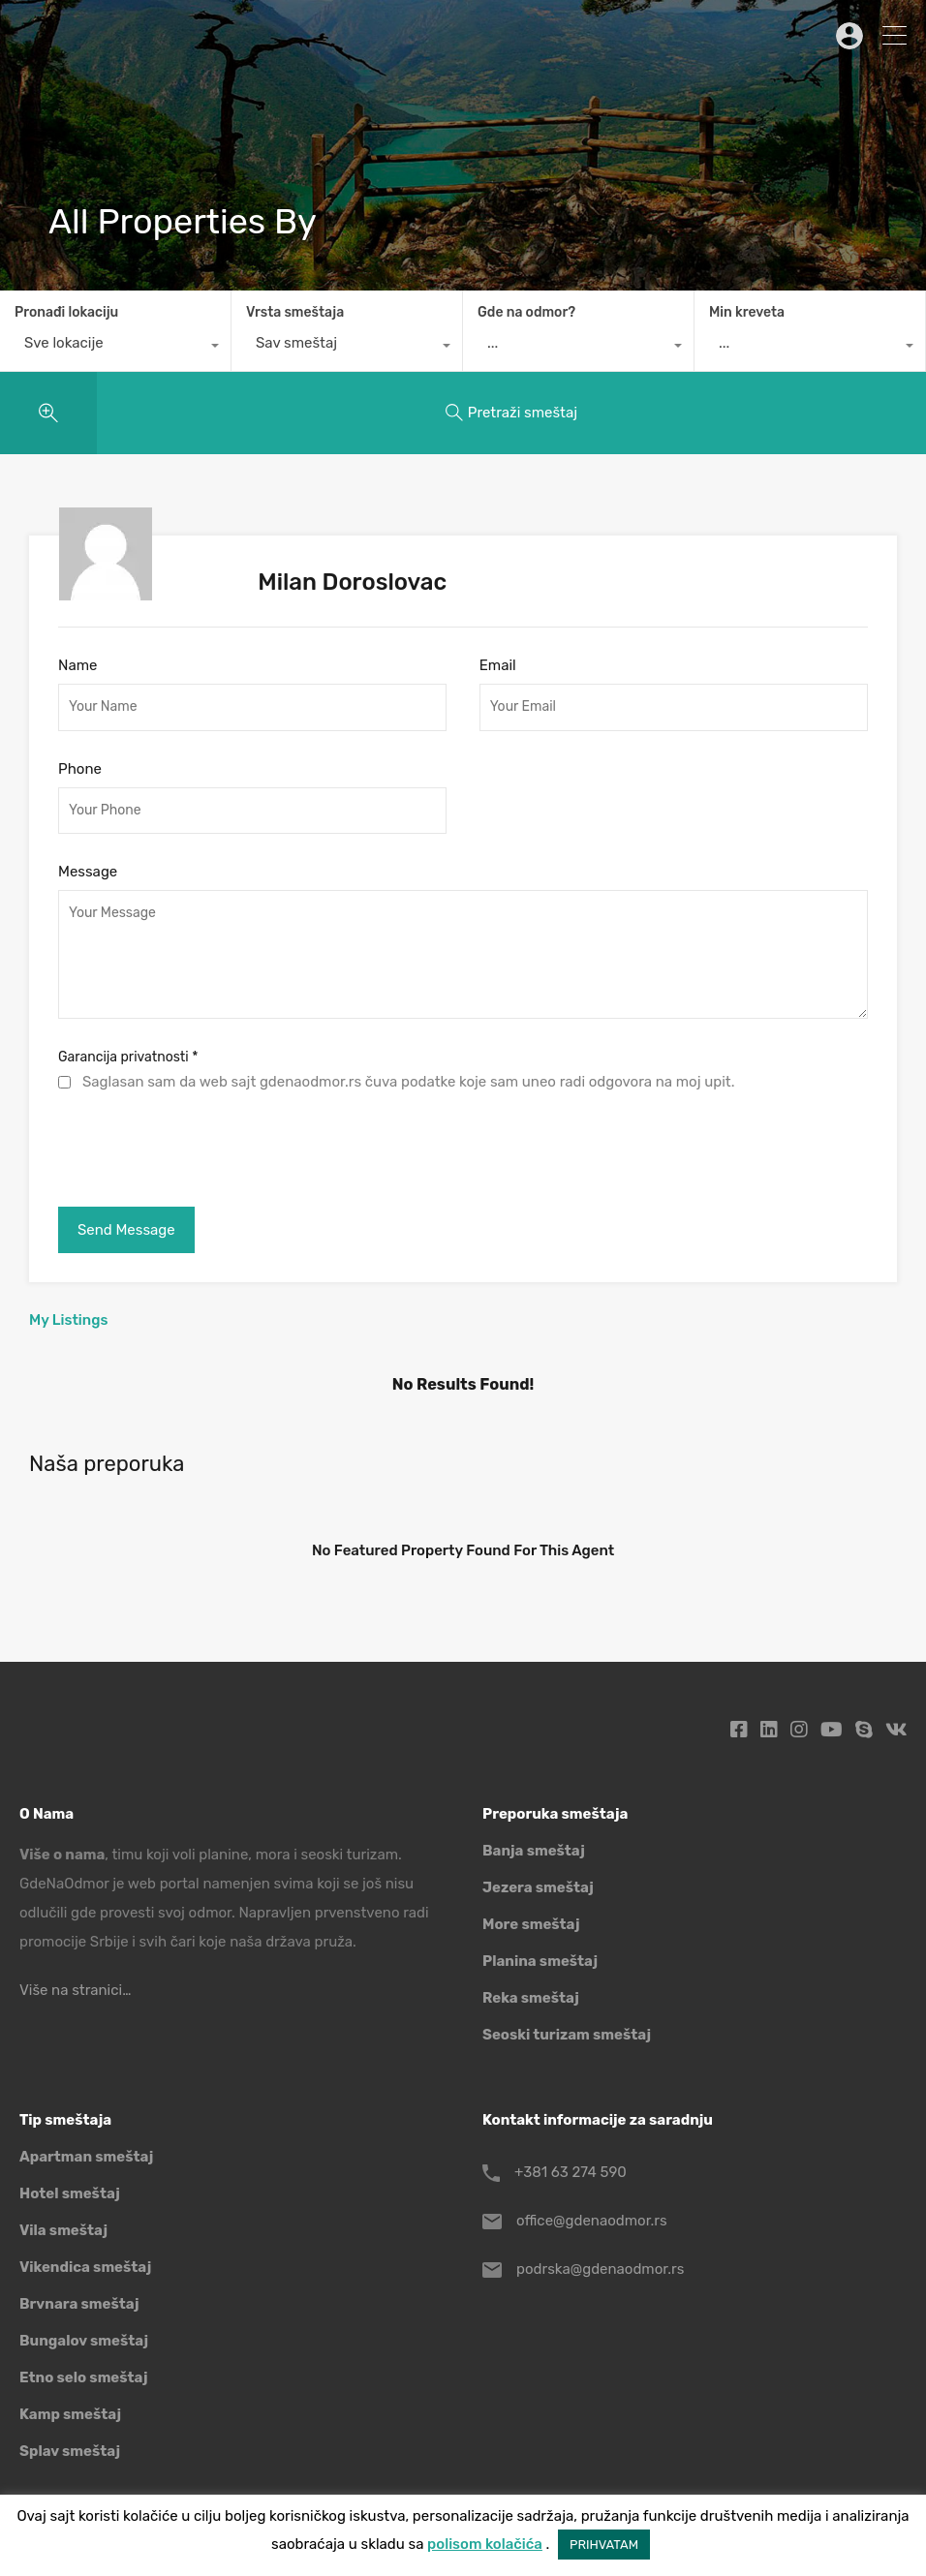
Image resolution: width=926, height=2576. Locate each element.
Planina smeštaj (540, 1961)
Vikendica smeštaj (85, 2267)
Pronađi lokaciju (66, 312)
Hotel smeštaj (69, 2193)
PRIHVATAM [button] (604, 2544)
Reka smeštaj (530, 1998)
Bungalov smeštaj (83, 2340)
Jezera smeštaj (538, 1887)
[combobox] (115, 347)
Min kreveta (747, 312)
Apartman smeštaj (86, 2156)
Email (497, 665)
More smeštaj (531, 1924)
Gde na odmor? (526, 312)
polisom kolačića (484, 2544)
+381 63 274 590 (570, 2172)
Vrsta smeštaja (295, 312)
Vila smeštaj (63, 2230)
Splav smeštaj (69, 2451)
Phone (80, 769)
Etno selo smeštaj (83, 2377)
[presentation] (205, 1144)
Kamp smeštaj (70, 2414)
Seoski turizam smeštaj (566, 2034)
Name (77, 665)
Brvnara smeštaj (79, 2304)
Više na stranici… (75, 1990)
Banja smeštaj (533, 1850)
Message (87, 871)
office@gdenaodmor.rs (591, 2220)
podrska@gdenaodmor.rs (600, 2269)
